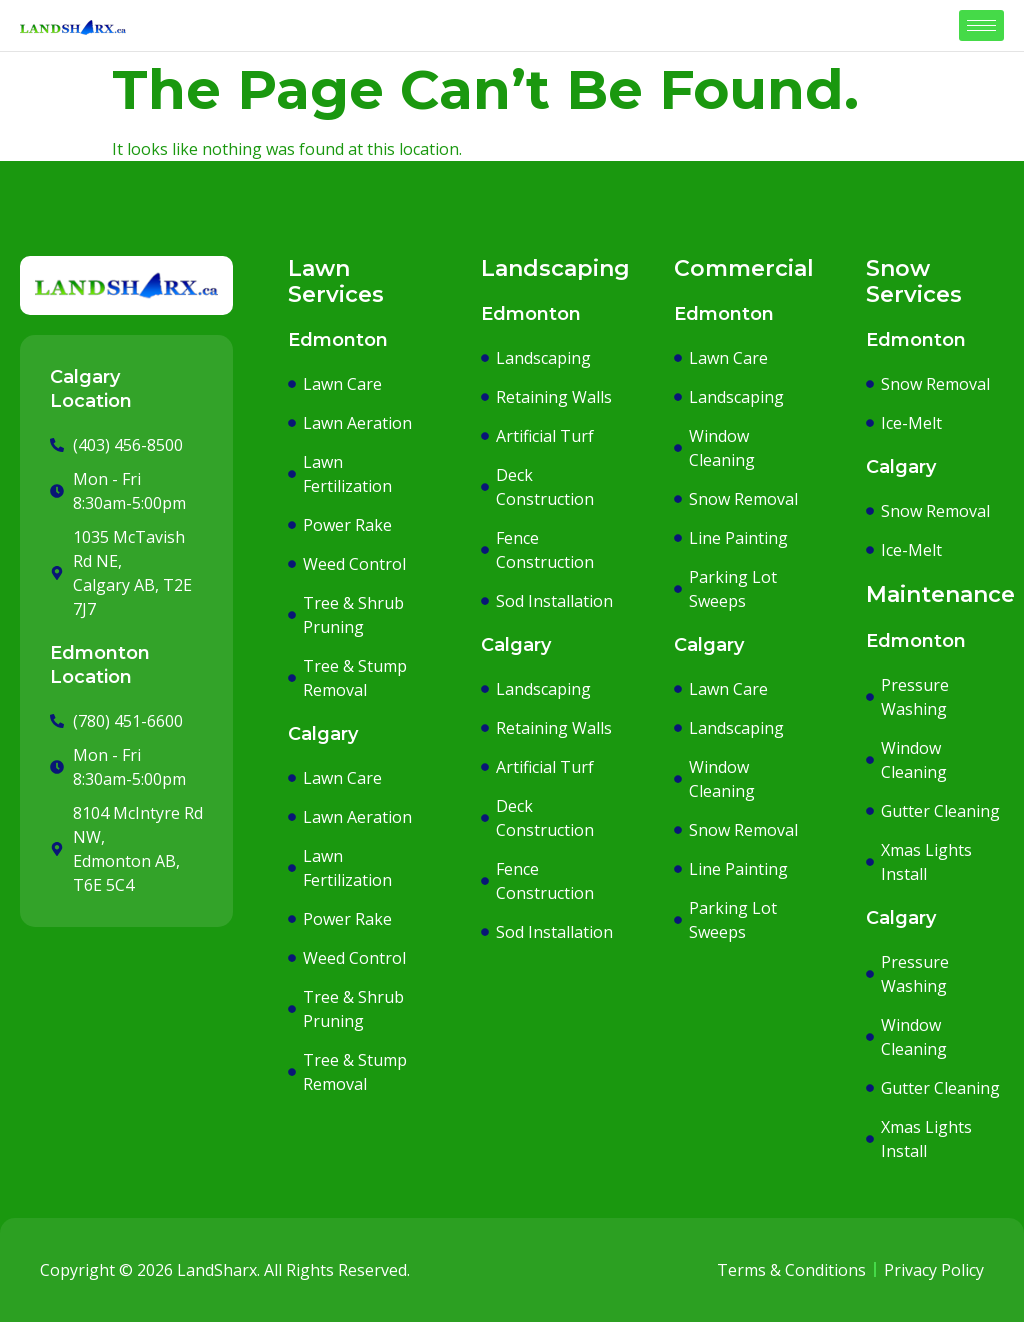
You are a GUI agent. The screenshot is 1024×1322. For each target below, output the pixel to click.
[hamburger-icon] (981, 25)
